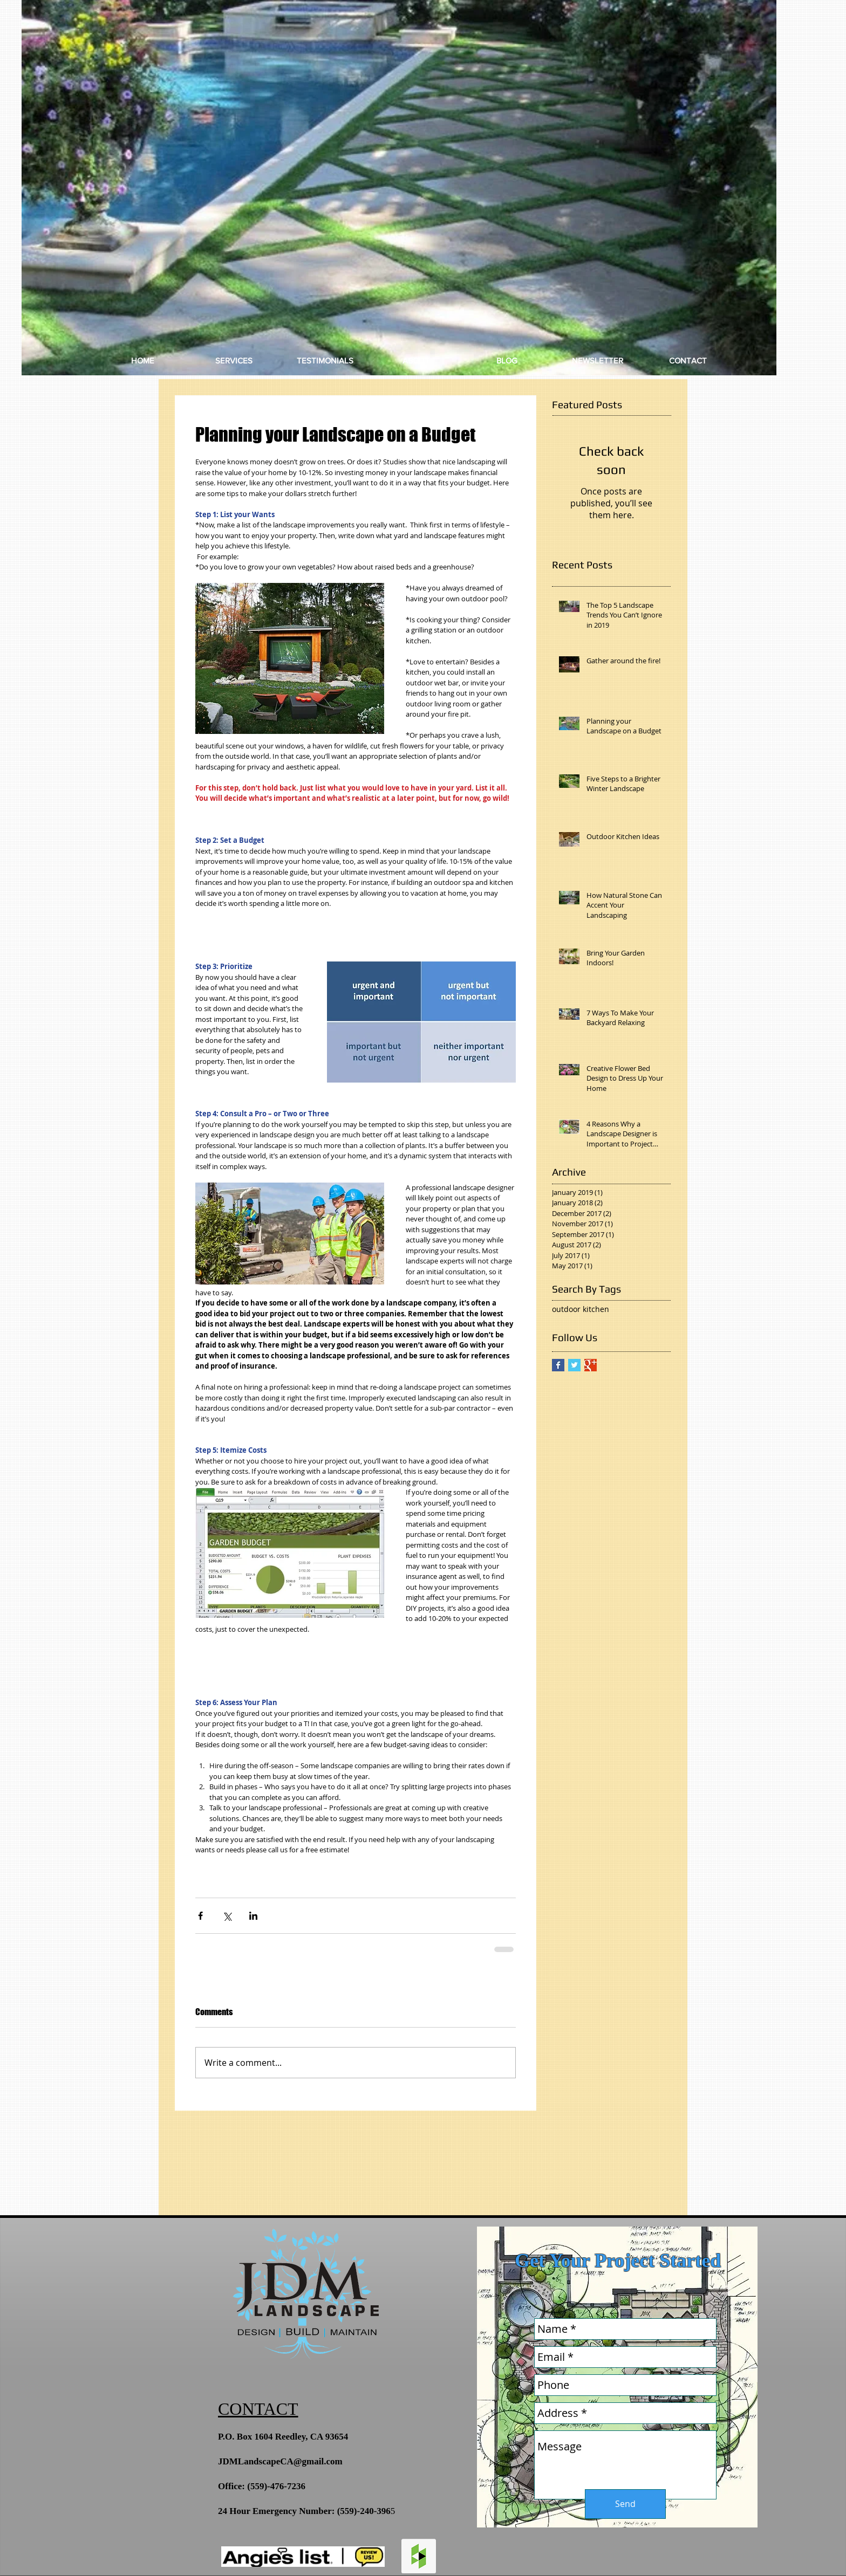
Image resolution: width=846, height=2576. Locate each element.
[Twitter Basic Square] (574, 1365)
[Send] (625, 2504)
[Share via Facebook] (200, 1916)
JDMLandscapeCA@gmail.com (280, 2461)
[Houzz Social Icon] (418, 2556)
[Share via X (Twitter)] (227, 1916)
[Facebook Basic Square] (558, 1365)
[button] (399, 187)
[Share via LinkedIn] (253, 1916)
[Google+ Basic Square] (590, 1365)
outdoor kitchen (580, 1309)
